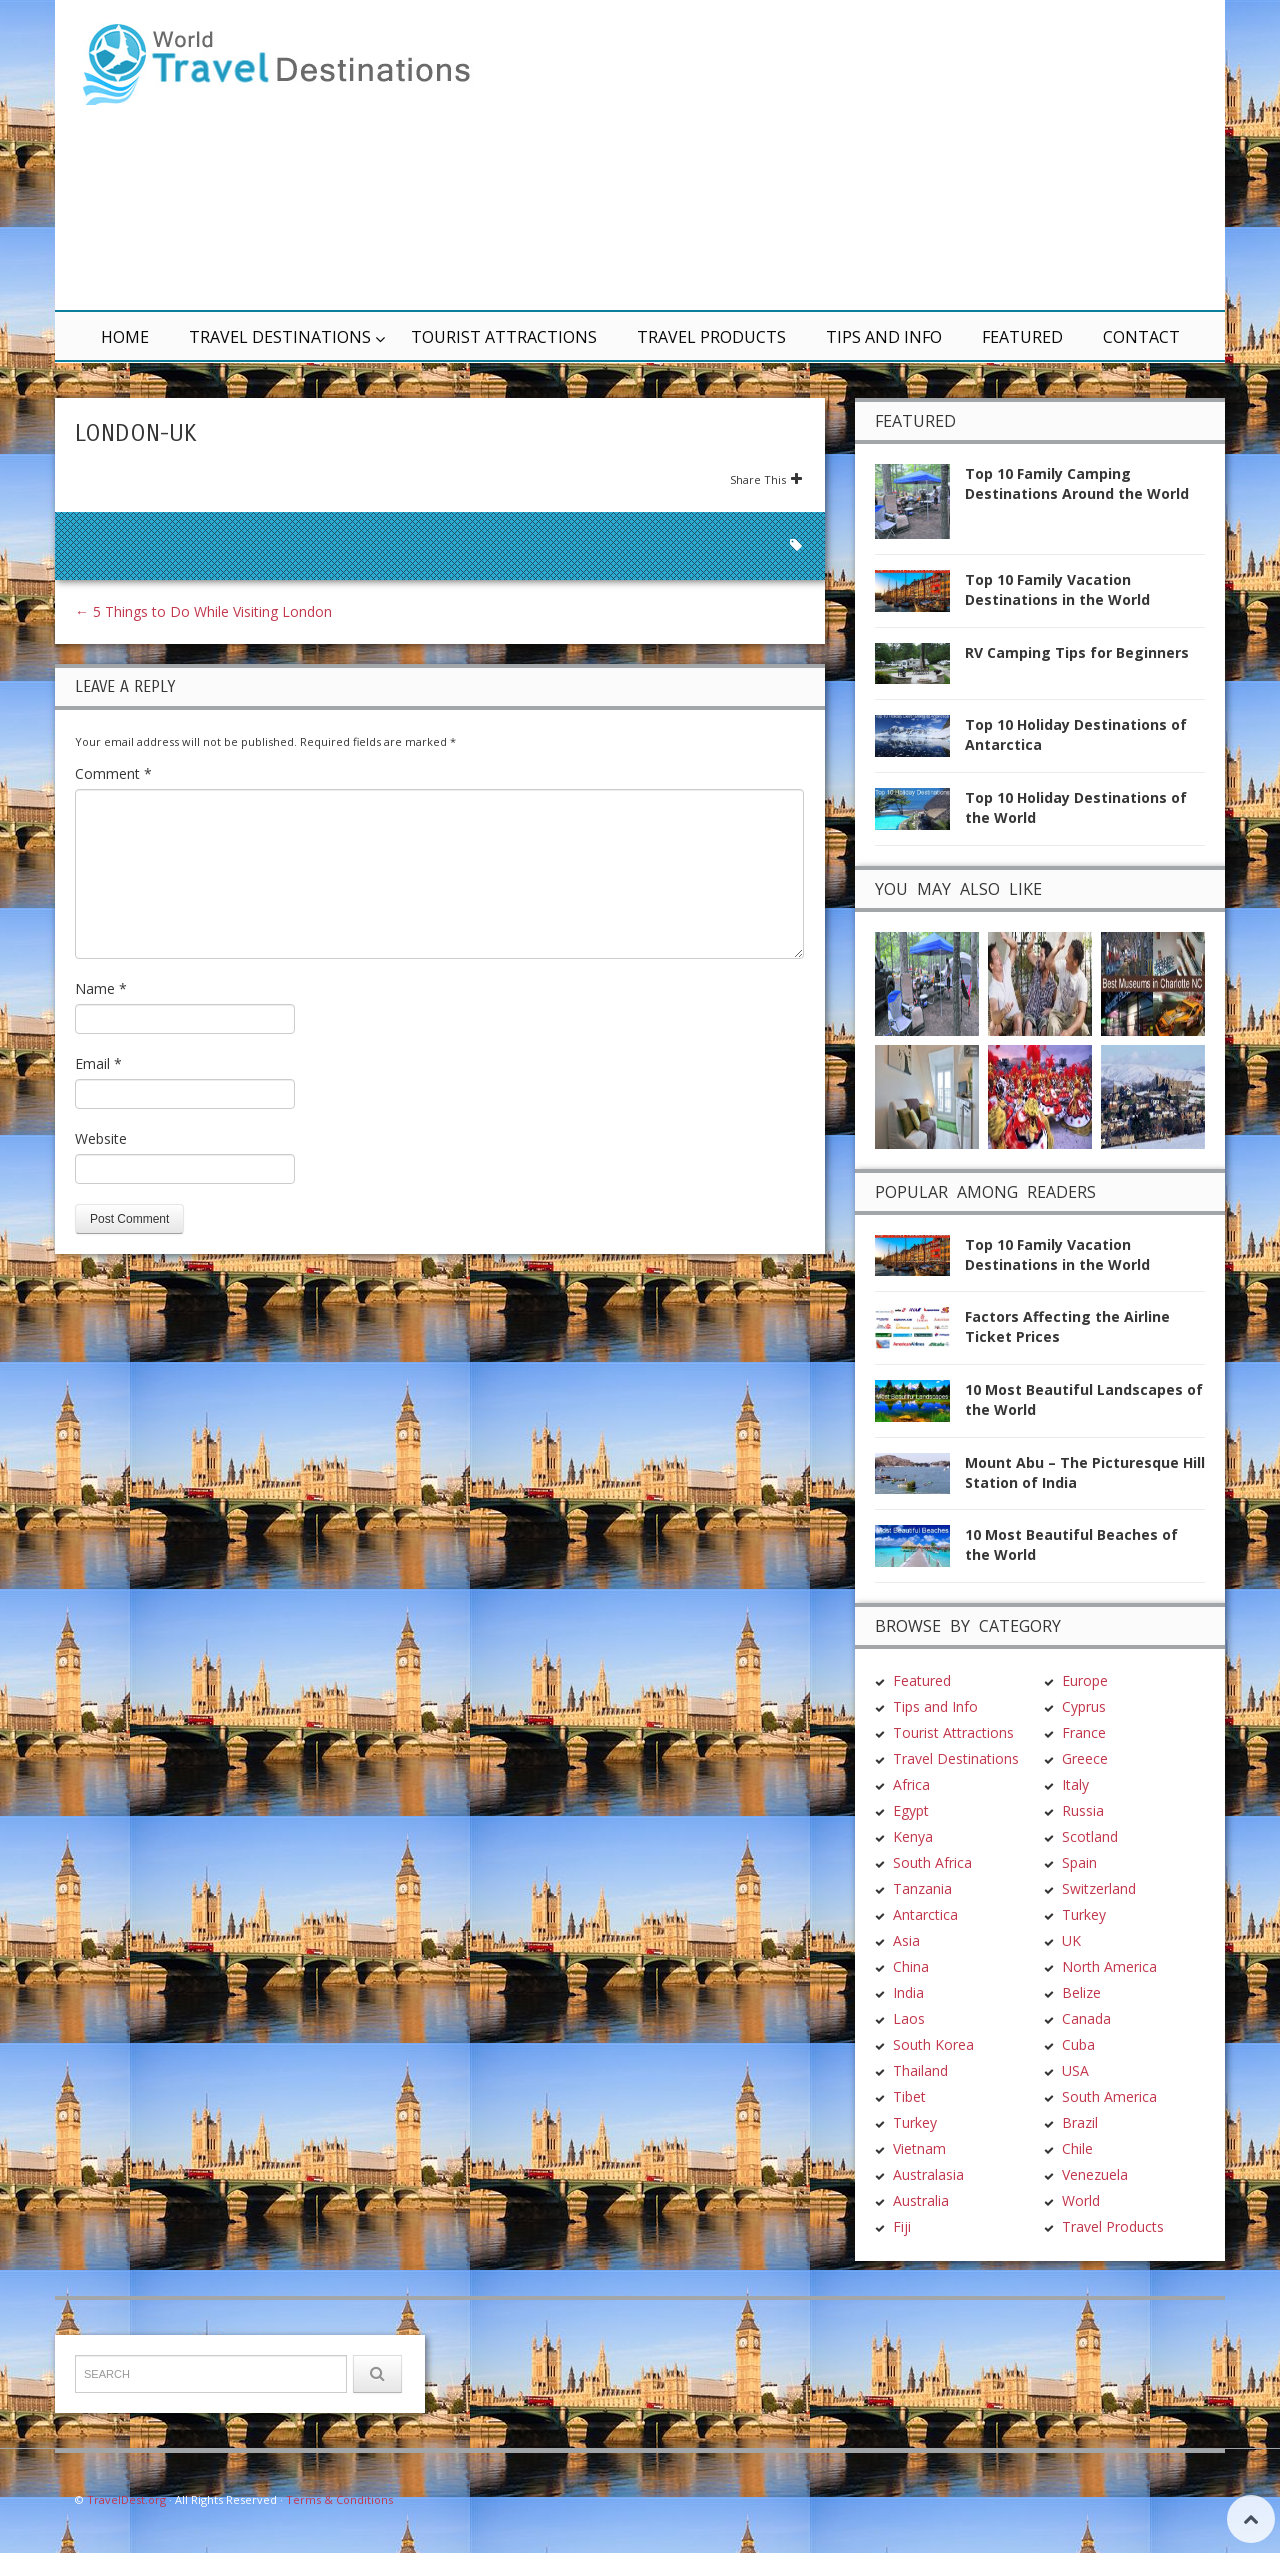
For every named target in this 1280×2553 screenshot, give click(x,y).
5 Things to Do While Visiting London (203, 611)
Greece (1085, 1758)
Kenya (913, 1836)
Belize (1081, 1992)
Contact (1141, 337)
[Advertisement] (880, 155)
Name (101, 988)
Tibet (909, 2096)
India (908, 1992)
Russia (1083, 1810)
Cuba (1078, 2044)
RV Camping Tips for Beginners (1077, 652)
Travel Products (711, 337)
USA (1075, 2070)
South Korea (933, 2044)
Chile (1077, 2148)
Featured (1022, 337)
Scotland (1090, 1836)
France (1084, 1732)
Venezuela (1095, 2174)
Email (98, 1063)
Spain (1079, 1862)
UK (1071, 1940)
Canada (1086, 2018)
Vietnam (919, 2148)
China (911, 1966)
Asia (906, 1940)
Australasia (928, 2174)
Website (101, 1138)
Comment (113, 773)
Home (125, 337)
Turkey (915, 2122)
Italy (1075, 1784)
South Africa (932, 1862)
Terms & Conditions (339, 2499)
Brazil (1080, 2122)
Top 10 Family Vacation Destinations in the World (1057, 589)
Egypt (911, 1810)
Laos (909, 2018)
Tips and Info (884, 337)
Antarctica (925, 1914)
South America (1109, 2096)
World (1081, 2200)
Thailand (920, 2070)
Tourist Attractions (504, 337)
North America (1109, 1966)
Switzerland (1099, 1888)
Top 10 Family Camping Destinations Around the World (1077, 483)
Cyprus (1084, 1706)
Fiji (902, 2226)
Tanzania (922, 1888)
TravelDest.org (126, 2499)
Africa (911, 1784)
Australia (921, 2200)
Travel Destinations (280, 337)
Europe (1085, 1680)
